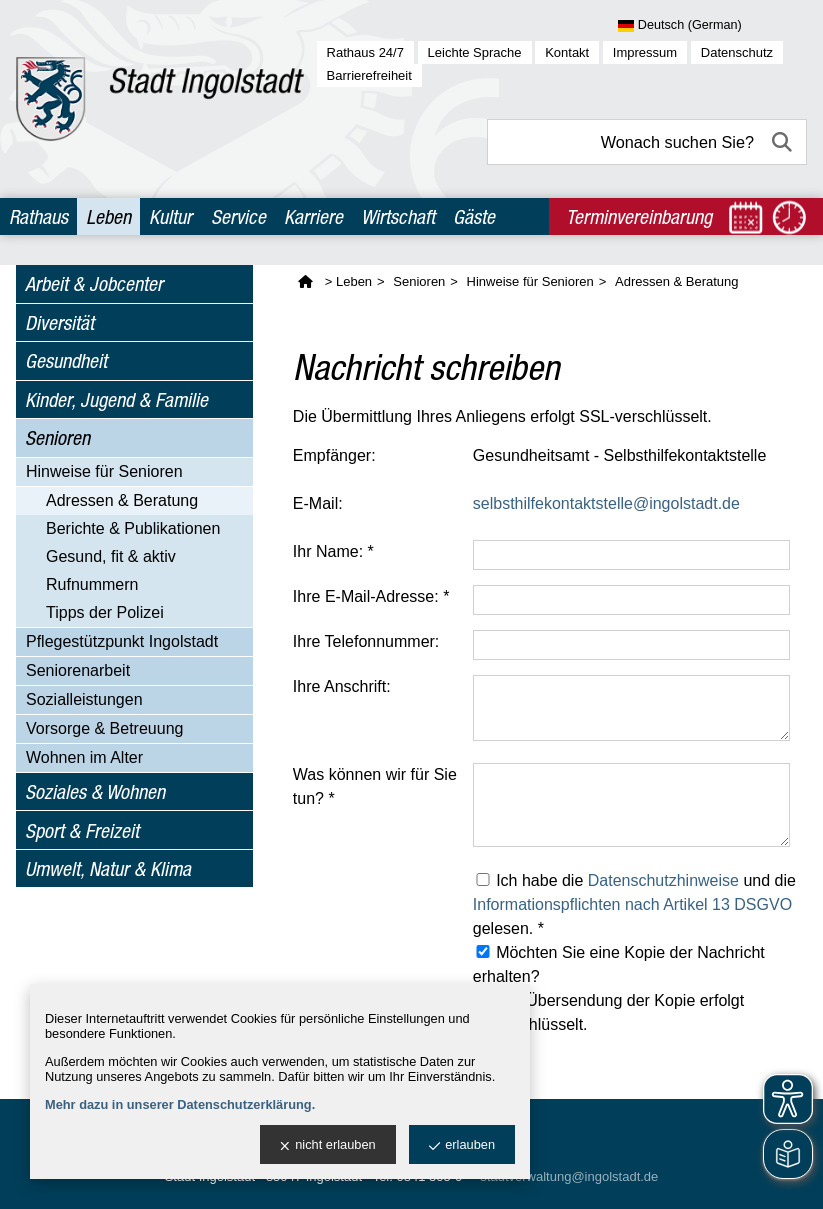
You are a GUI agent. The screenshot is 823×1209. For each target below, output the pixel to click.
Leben (108, 216)
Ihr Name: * (333, 551)
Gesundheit (66, 360)
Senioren (57, 437)
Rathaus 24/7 (365, 52)
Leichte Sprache (475, 52)
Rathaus (38, 216)
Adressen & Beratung (122, 500)
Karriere (313, 216)
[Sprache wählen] (712, 26)
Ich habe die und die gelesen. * (634, 904)
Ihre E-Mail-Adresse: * (371, 596)
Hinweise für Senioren (104, 471)
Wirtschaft (398, 216)
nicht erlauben (327, 1145)
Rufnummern (92, 584)
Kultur (170, 216)
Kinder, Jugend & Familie (116, 399)
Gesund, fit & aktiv (111, 556)
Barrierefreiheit (369, 75)
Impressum (645, 52)
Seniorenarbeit (78, 670)
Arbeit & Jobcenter (94, 283)
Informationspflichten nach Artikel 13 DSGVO (632, 904)
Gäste (474, 216)
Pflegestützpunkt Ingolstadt (122, 641)
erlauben (462, 1145)
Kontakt (567, 52)
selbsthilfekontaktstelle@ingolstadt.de (606, 503)
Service (238, 216)
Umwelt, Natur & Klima (108, 868)
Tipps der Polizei (105, 612)
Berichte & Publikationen (133, 528)
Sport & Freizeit (82, 830)
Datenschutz (737, 52)
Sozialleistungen (84, 699)
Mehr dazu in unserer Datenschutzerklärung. (180, 1104)
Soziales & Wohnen (95, 791)
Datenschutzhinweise (663, 880)
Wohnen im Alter (84, 757)
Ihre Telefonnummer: (366, 641)
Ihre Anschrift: (342, 686)
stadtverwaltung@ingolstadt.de (569, 1176)
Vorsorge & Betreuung (104, 728)
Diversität (59, 322)
